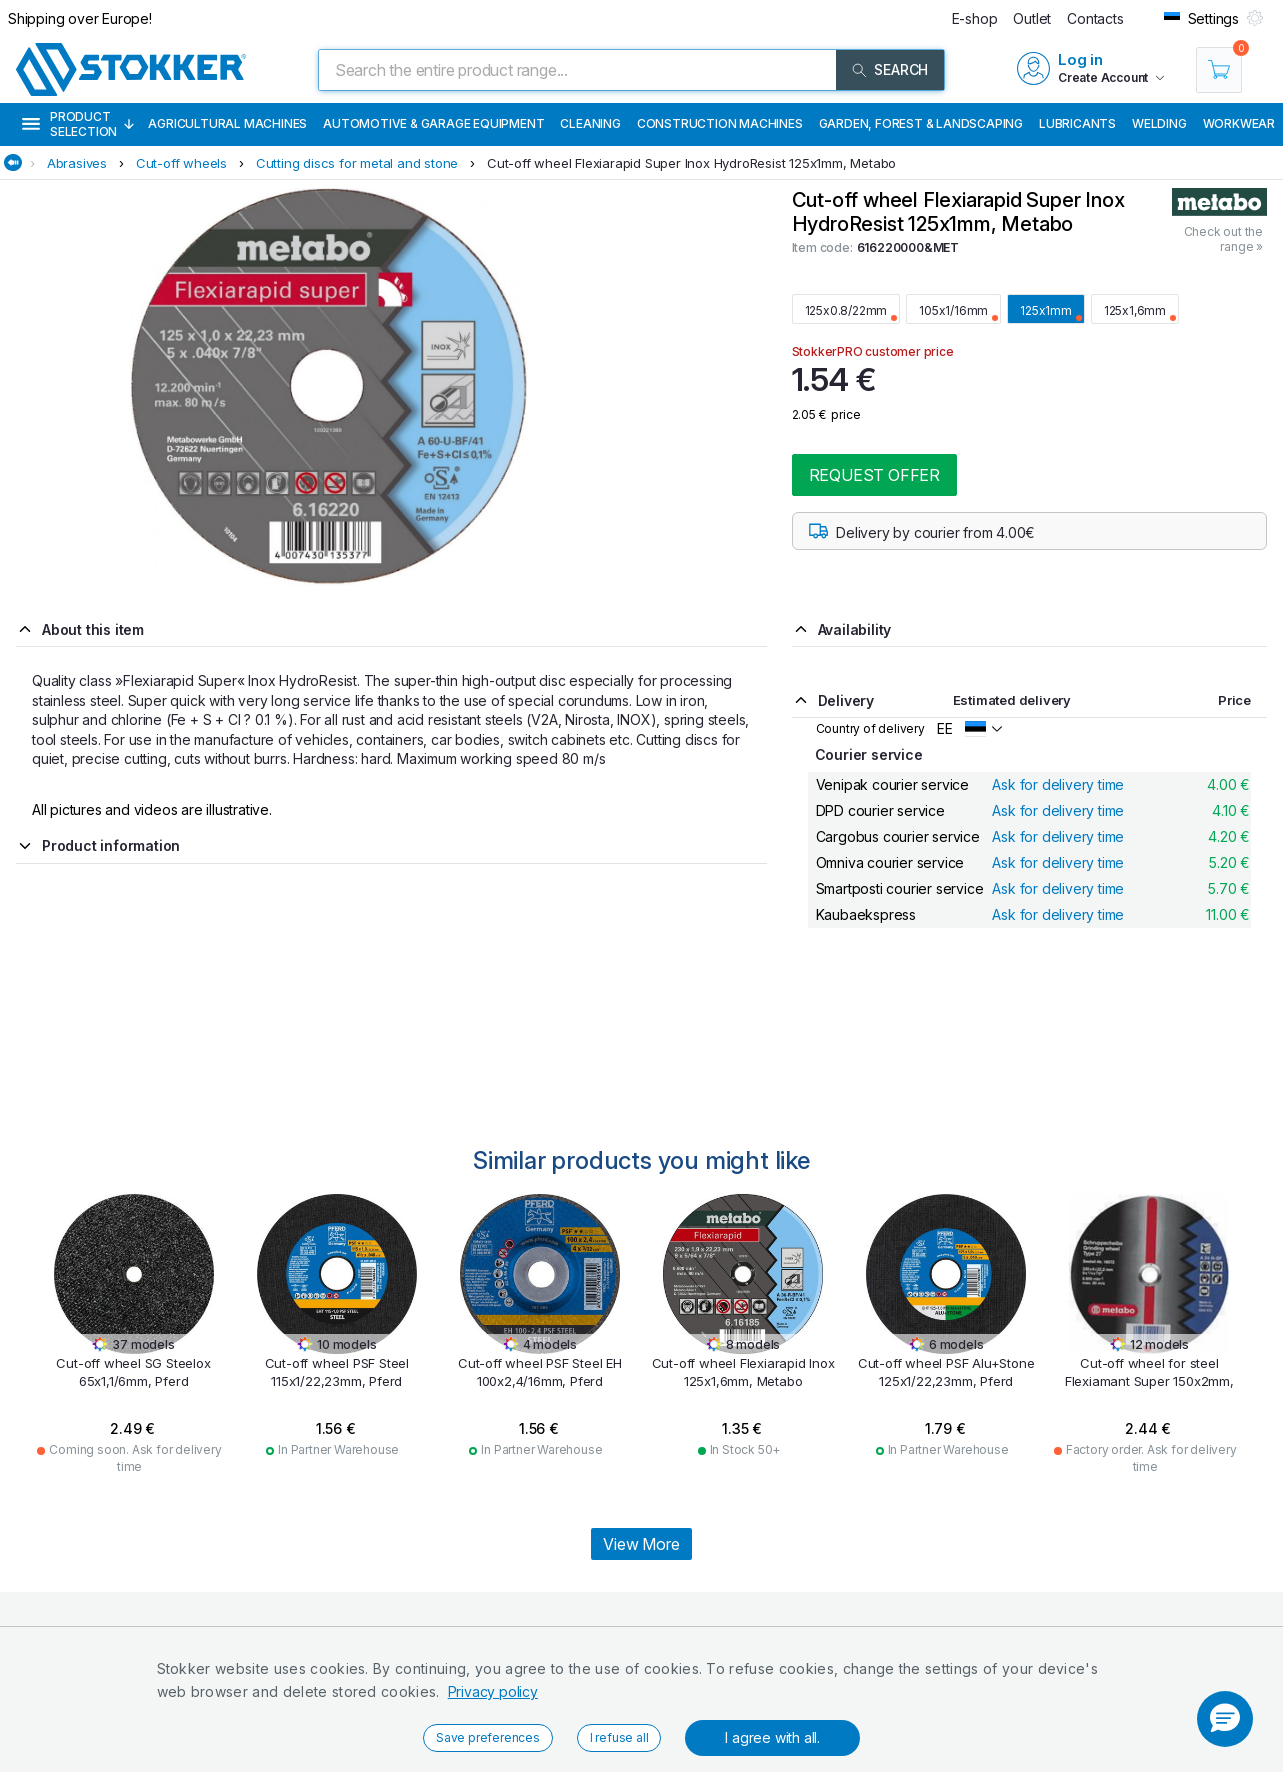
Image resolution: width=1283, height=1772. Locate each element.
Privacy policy (493, 1691)
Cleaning (590, 123)
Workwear (1239, 123)
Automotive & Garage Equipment (433, 123)
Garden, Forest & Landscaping (921, 123)
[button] (1225, 1719)
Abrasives (77, 163)
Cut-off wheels (181, 163)
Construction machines (720, 123)
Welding (1159, 123)
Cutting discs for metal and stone (357, 163)
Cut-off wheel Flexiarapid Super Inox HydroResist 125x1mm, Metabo (691, 163)
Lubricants (1077, 123)
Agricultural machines (227, 123)
